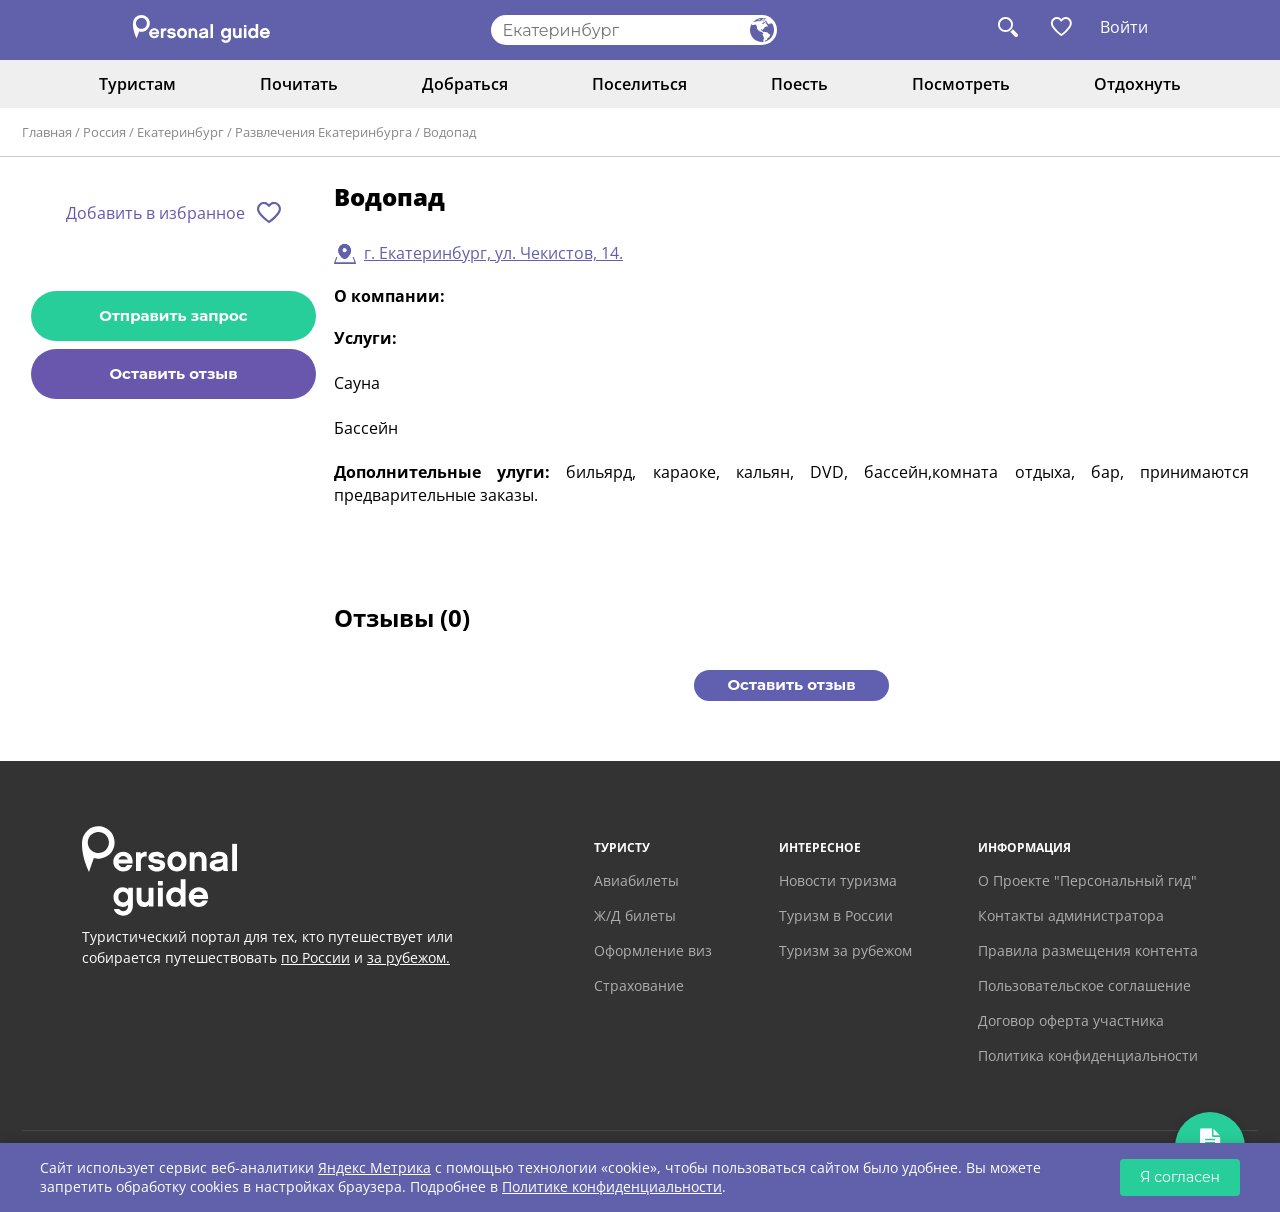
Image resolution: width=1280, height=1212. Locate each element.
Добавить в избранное (155, 213)
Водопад (449, 132)
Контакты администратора (1071, 915)
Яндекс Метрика (374, 1167)
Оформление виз (653, 950)
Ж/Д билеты (635, 915)
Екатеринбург (180, 132)
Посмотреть (961, 84)
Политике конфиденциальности (612, 1186)
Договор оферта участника (1071, 1020)
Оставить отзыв (173, 373)
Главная (47, 132)
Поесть (799, 84)
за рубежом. (408, 957)
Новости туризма (838, 880)
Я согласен (1180, 1177)
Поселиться (639, 84)
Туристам (137, 84)
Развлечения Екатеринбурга (323, 132)
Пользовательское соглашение (1084, 985)
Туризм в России (836, 915)
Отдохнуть (1137, 84)
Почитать (299, 84)
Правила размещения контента (1088, 950)
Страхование (639, 985)
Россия (104, 132)
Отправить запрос (173, 315)
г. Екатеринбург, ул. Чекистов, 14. (493, 253)
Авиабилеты (636, 880)
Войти (1124, 27)
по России (315, 957)
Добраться (465, 84)
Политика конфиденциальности (1088, 1055)
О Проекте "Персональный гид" (1087, 880)
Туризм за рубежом (845, 950)
